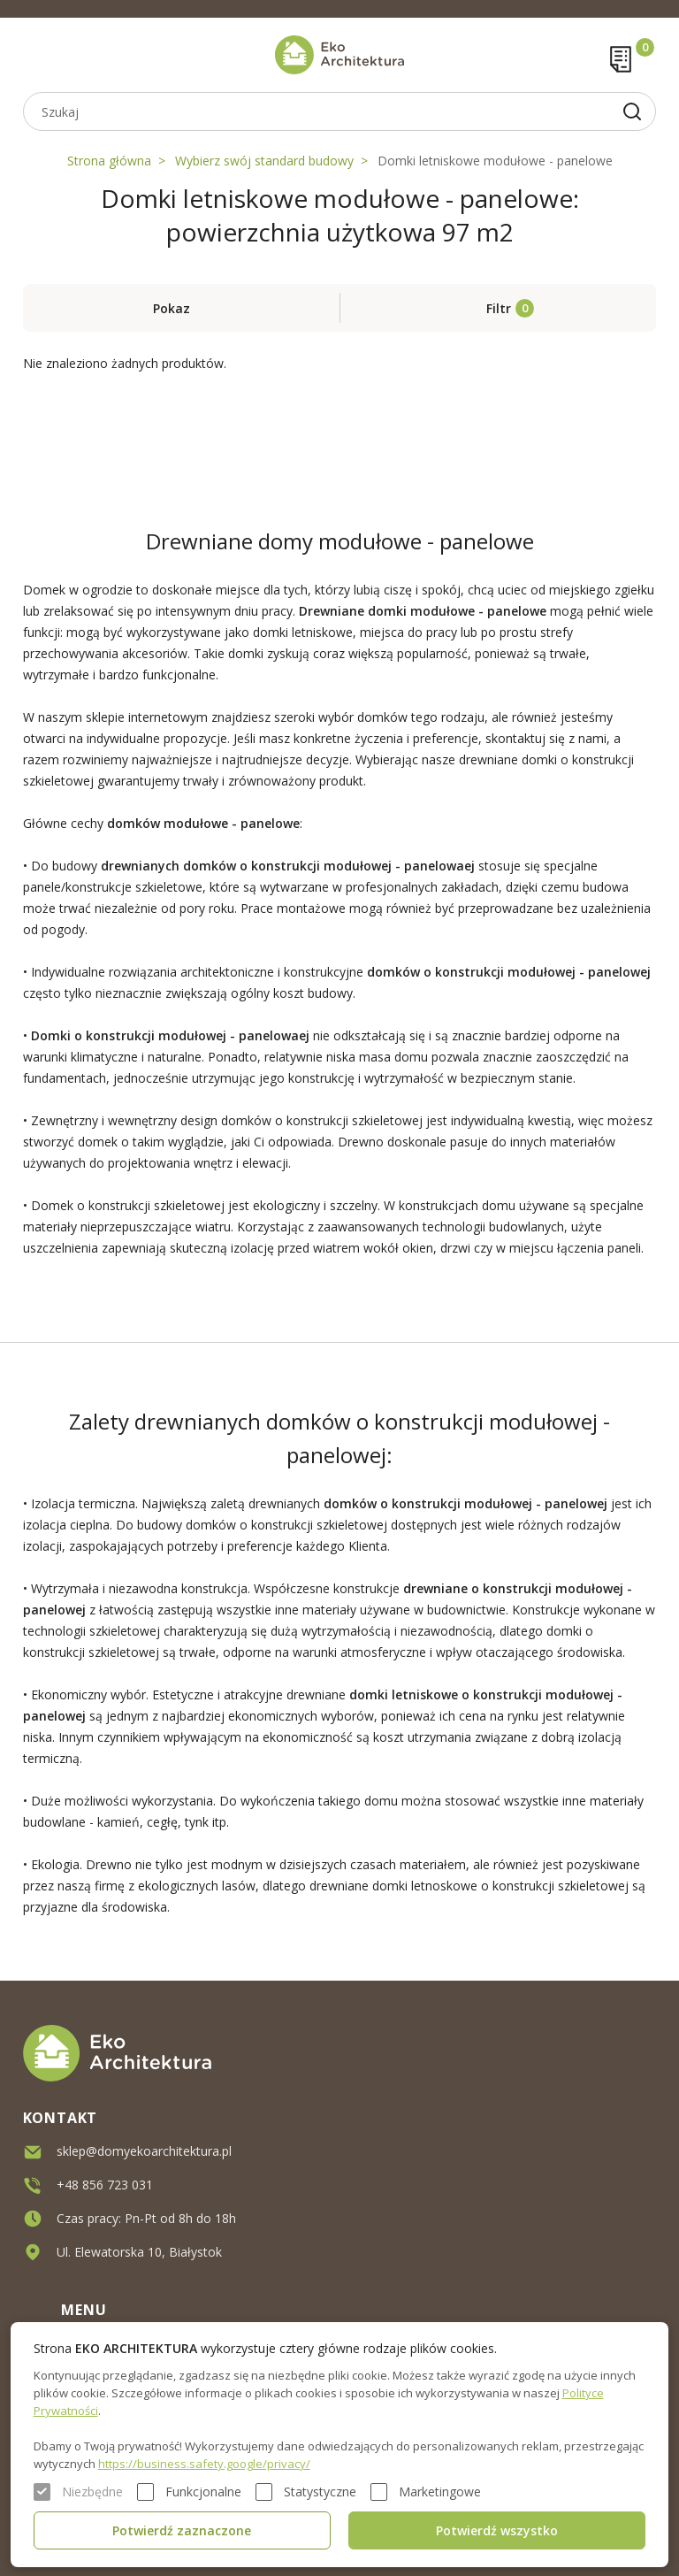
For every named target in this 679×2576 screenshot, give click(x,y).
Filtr (498, 308)
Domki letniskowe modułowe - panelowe (495, 160)
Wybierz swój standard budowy (264, 160)
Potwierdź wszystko (497, 2530)
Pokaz (171, 308)
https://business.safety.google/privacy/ (204, 2464)
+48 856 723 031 (105, 2183)
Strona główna (109, 160)
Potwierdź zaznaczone (181, 2530)
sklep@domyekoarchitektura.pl (144, 2150)
